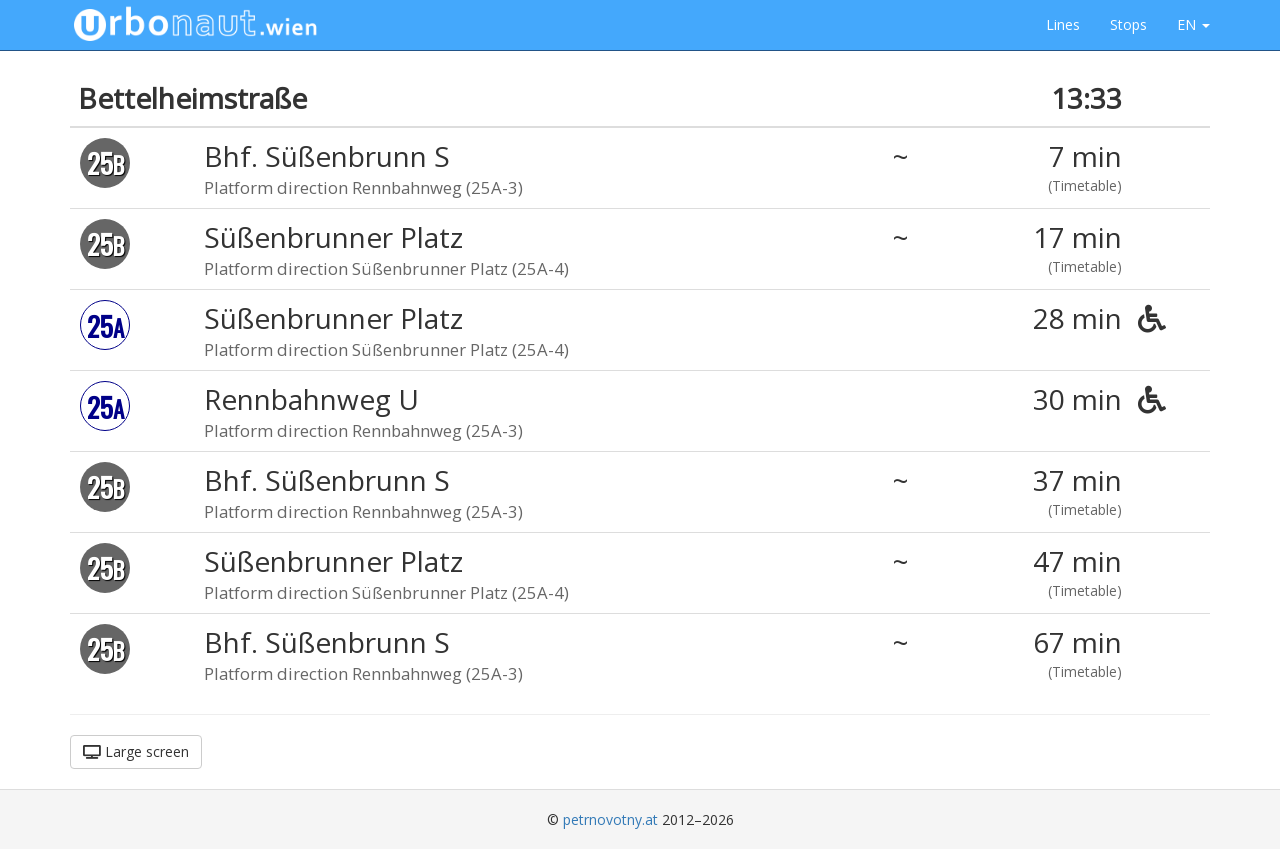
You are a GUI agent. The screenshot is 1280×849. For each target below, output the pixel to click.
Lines (1063, 24)
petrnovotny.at (610, 819)
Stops (1128, 24)
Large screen (136, 751)
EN (1193, 24)
